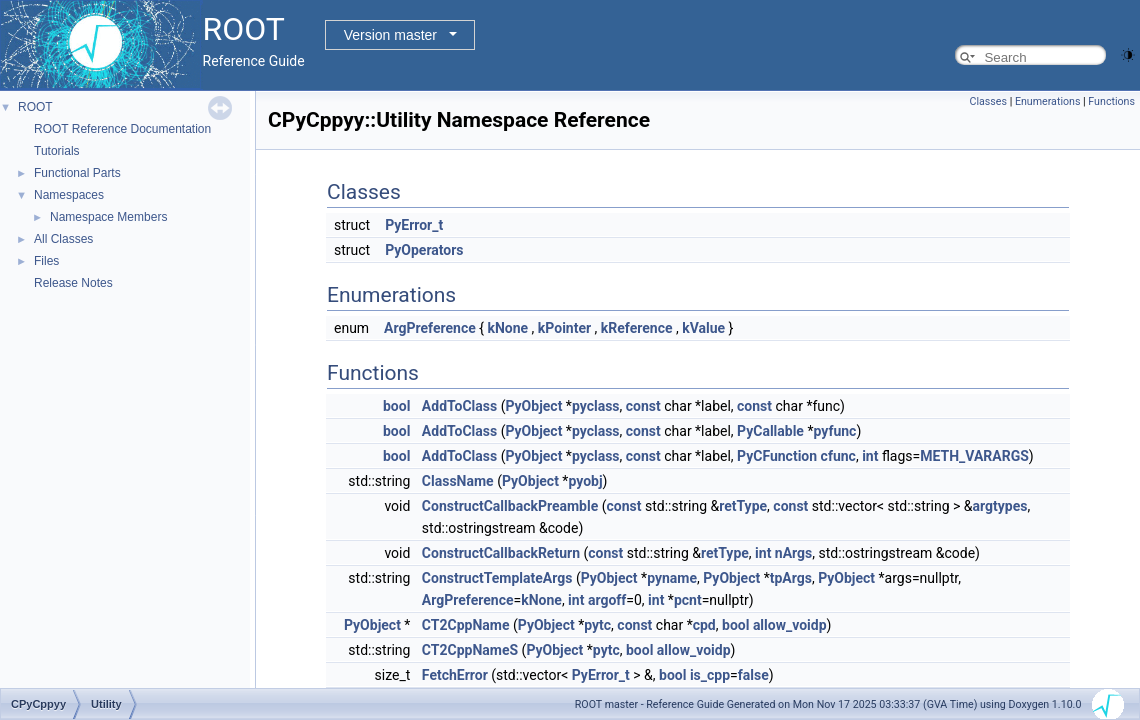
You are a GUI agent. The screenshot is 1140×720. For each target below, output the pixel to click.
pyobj (585, 481)
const (643, 406)
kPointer (564, 328)
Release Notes (73, 283)
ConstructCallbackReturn (501, 553)
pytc (597, 625)
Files (46, 261)
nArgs (793, 553)
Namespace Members (108, 217)
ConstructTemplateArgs (497, 578)
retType (743, 506)
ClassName (458, 481)
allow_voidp (790, 625)
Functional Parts (77, 173)
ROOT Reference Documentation (122, 129)
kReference (637, 328)
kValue (703, 328)
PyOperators (424, 250)
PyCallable (770, 431)
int (870, 456)
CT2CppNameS (470, 650)
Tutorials (57, 151)
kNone (507, 328)
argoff (607, 600)
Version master (390, 35)
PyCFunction (777, 456)
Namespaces (69, 195)
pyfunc (834, 431)
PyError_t (414, 225)
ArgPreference (430, 328)
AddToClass (459, 406)
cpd (704, 625)
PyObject (533, 406)
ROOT (35, 107)
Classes (988, 101)
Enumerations (1048, 101)
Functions (1111, 101)
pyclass (596, 406)
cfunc (838, 456)
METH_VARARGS (974, 456)
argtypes (1000, 506)
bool (396, 406)
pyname (672, 578)
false (753, 675)
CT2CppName (466, 625)
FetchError (455, 675)
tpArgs (791, 578)
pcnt (688, 600)
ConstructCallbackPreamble (510, 506)
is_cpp (710, 675)
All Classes (63, 239)
